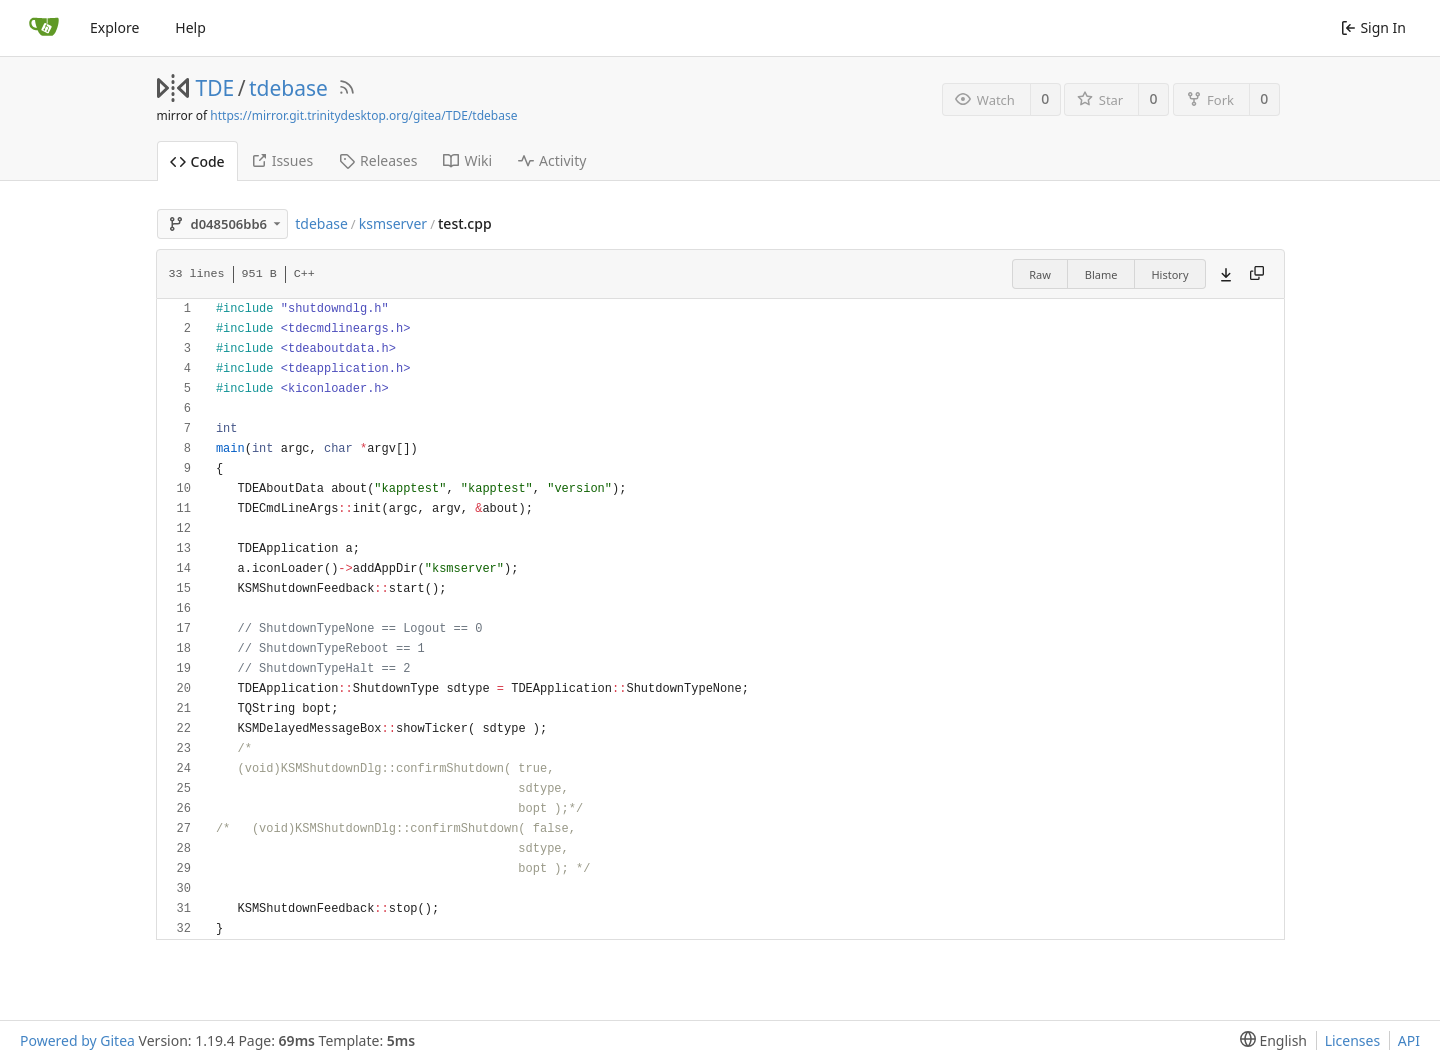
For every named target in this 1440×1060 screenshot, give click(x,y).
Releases (378, 160)
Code (197, 161)
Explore (114, 27)
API (1409, 1040)
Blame (1101, 274)
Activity (552, 160)
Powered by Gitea (77, 1040)
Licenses (1353, 1040)
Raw (1040, 274)
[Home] (44, 28)
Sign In (1373, 27)
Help (190, 27)
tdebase (288, 88)
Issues (282, 160)
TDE (215, 88)
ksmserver (393, 223)
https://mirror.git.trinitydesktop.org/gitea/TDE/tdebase (363, 115)
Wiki (467, 160)
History (1169, 274)
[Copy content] (1257, 274)
